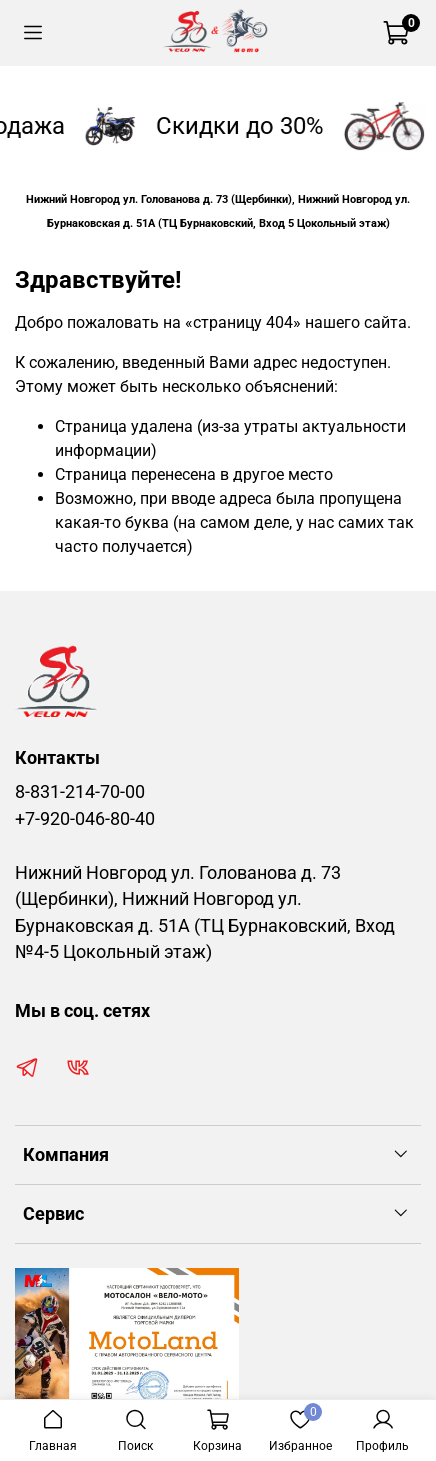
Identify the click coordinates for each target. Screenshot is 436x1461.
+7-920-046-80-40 (85, 819)
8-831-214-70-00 (80, 792)
